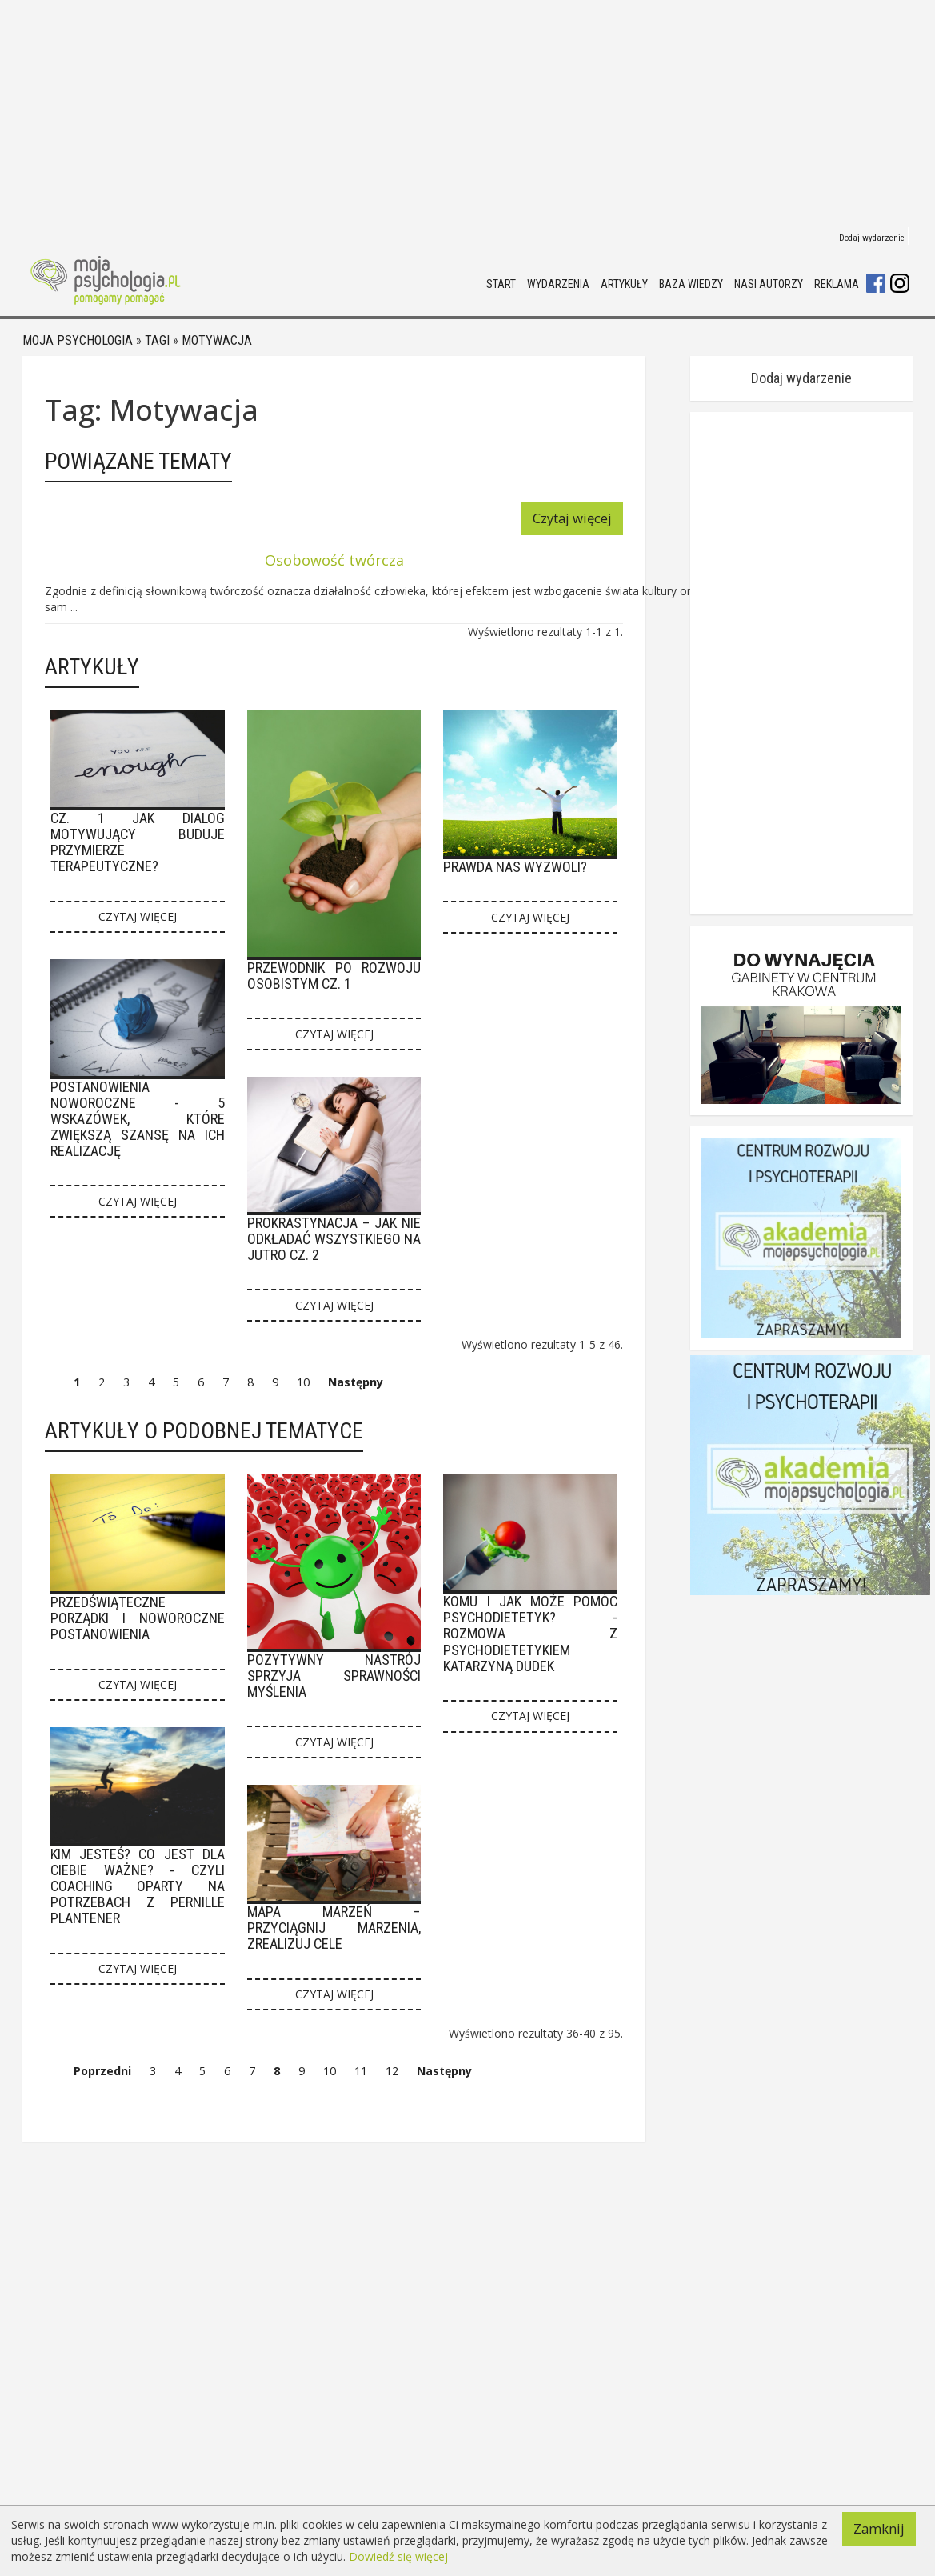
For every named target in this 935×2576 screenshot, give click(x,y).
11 (360, 2070)
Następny (355, 1382)
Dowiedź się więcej (398, 2556)
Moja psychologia (77, 340)
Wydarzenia (558, 284)
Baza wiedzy (691, 284)
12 (392, 2070)
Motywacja (217, 340)
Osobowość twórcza (334, 560)
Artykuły (624, 284)
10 (303, 1382)
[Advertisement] (467, 112)
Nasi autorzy (768, 284)
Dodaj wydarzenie (872, 238)
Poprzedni (102, 2070)
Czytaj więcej (572, 518)
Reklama (836, 284)
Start (501, 284)
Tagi (157, 340)
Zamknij (879, 2528)
